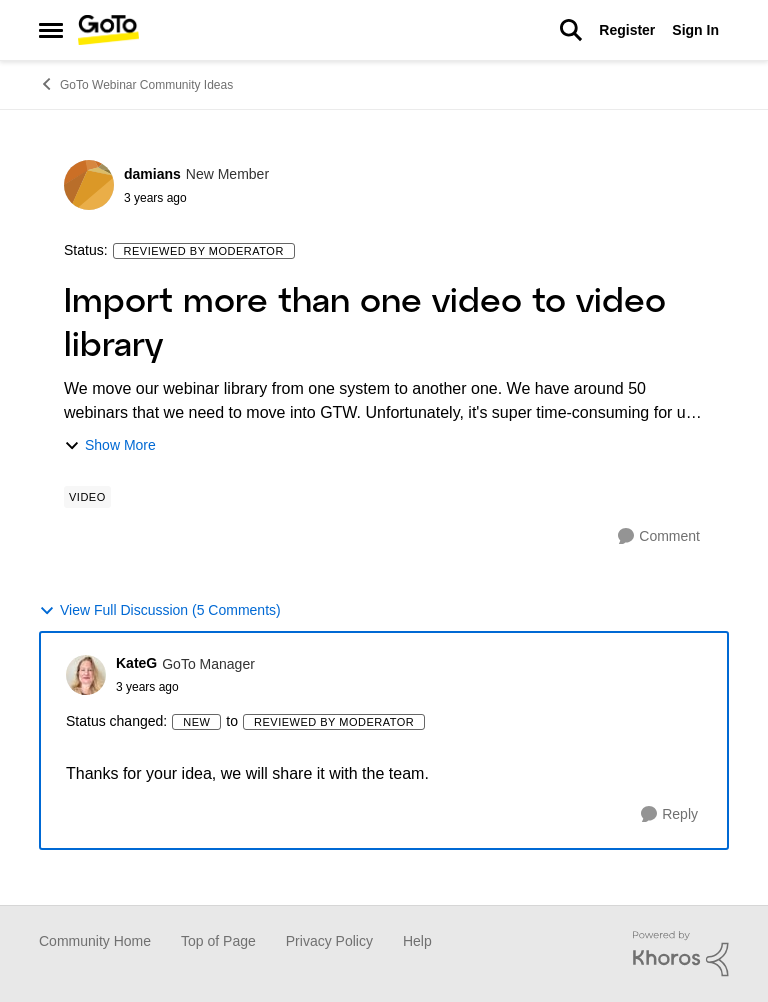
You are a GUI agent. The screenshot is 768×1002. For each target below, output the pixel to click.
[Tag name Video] (87, 497)
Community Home (95, 941)
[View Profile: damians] (89, 185)
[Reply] (669, 814)
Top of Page (218, 941)
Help (417, 941)
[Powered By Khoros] (681, 954)
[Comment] (659, 536)
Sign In (695, 30)
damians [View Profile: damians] (152, 174)
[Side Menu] (51, 30)
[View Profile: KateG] (86, 675)
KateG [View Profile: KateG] (136, 663)
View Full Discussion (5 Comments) (160, 610)
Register (627, 30)
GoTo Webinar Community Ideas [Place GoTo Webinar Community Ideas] (136, 84)
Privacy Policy (329, 941)
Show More (110, 445)
